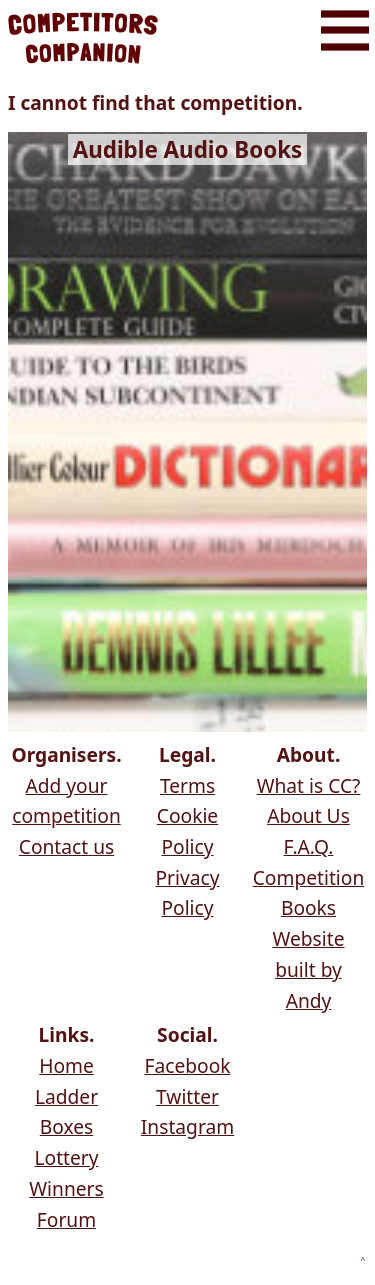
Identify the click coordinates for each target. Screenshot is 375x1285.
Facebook (187, 1065)
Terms (187, 785)
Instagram (187, 1126)
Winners (66, 1188)
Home (66, 1065)
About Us (308, 815)
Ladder (66, 1096)
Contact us (66, 846)
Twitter (187, 1096)
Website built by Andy (309, 969)
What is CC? (309, 785)
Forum (66, 1219)
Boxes (66, 1126)
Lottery (66, 1157)
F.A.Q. (309, 846)
